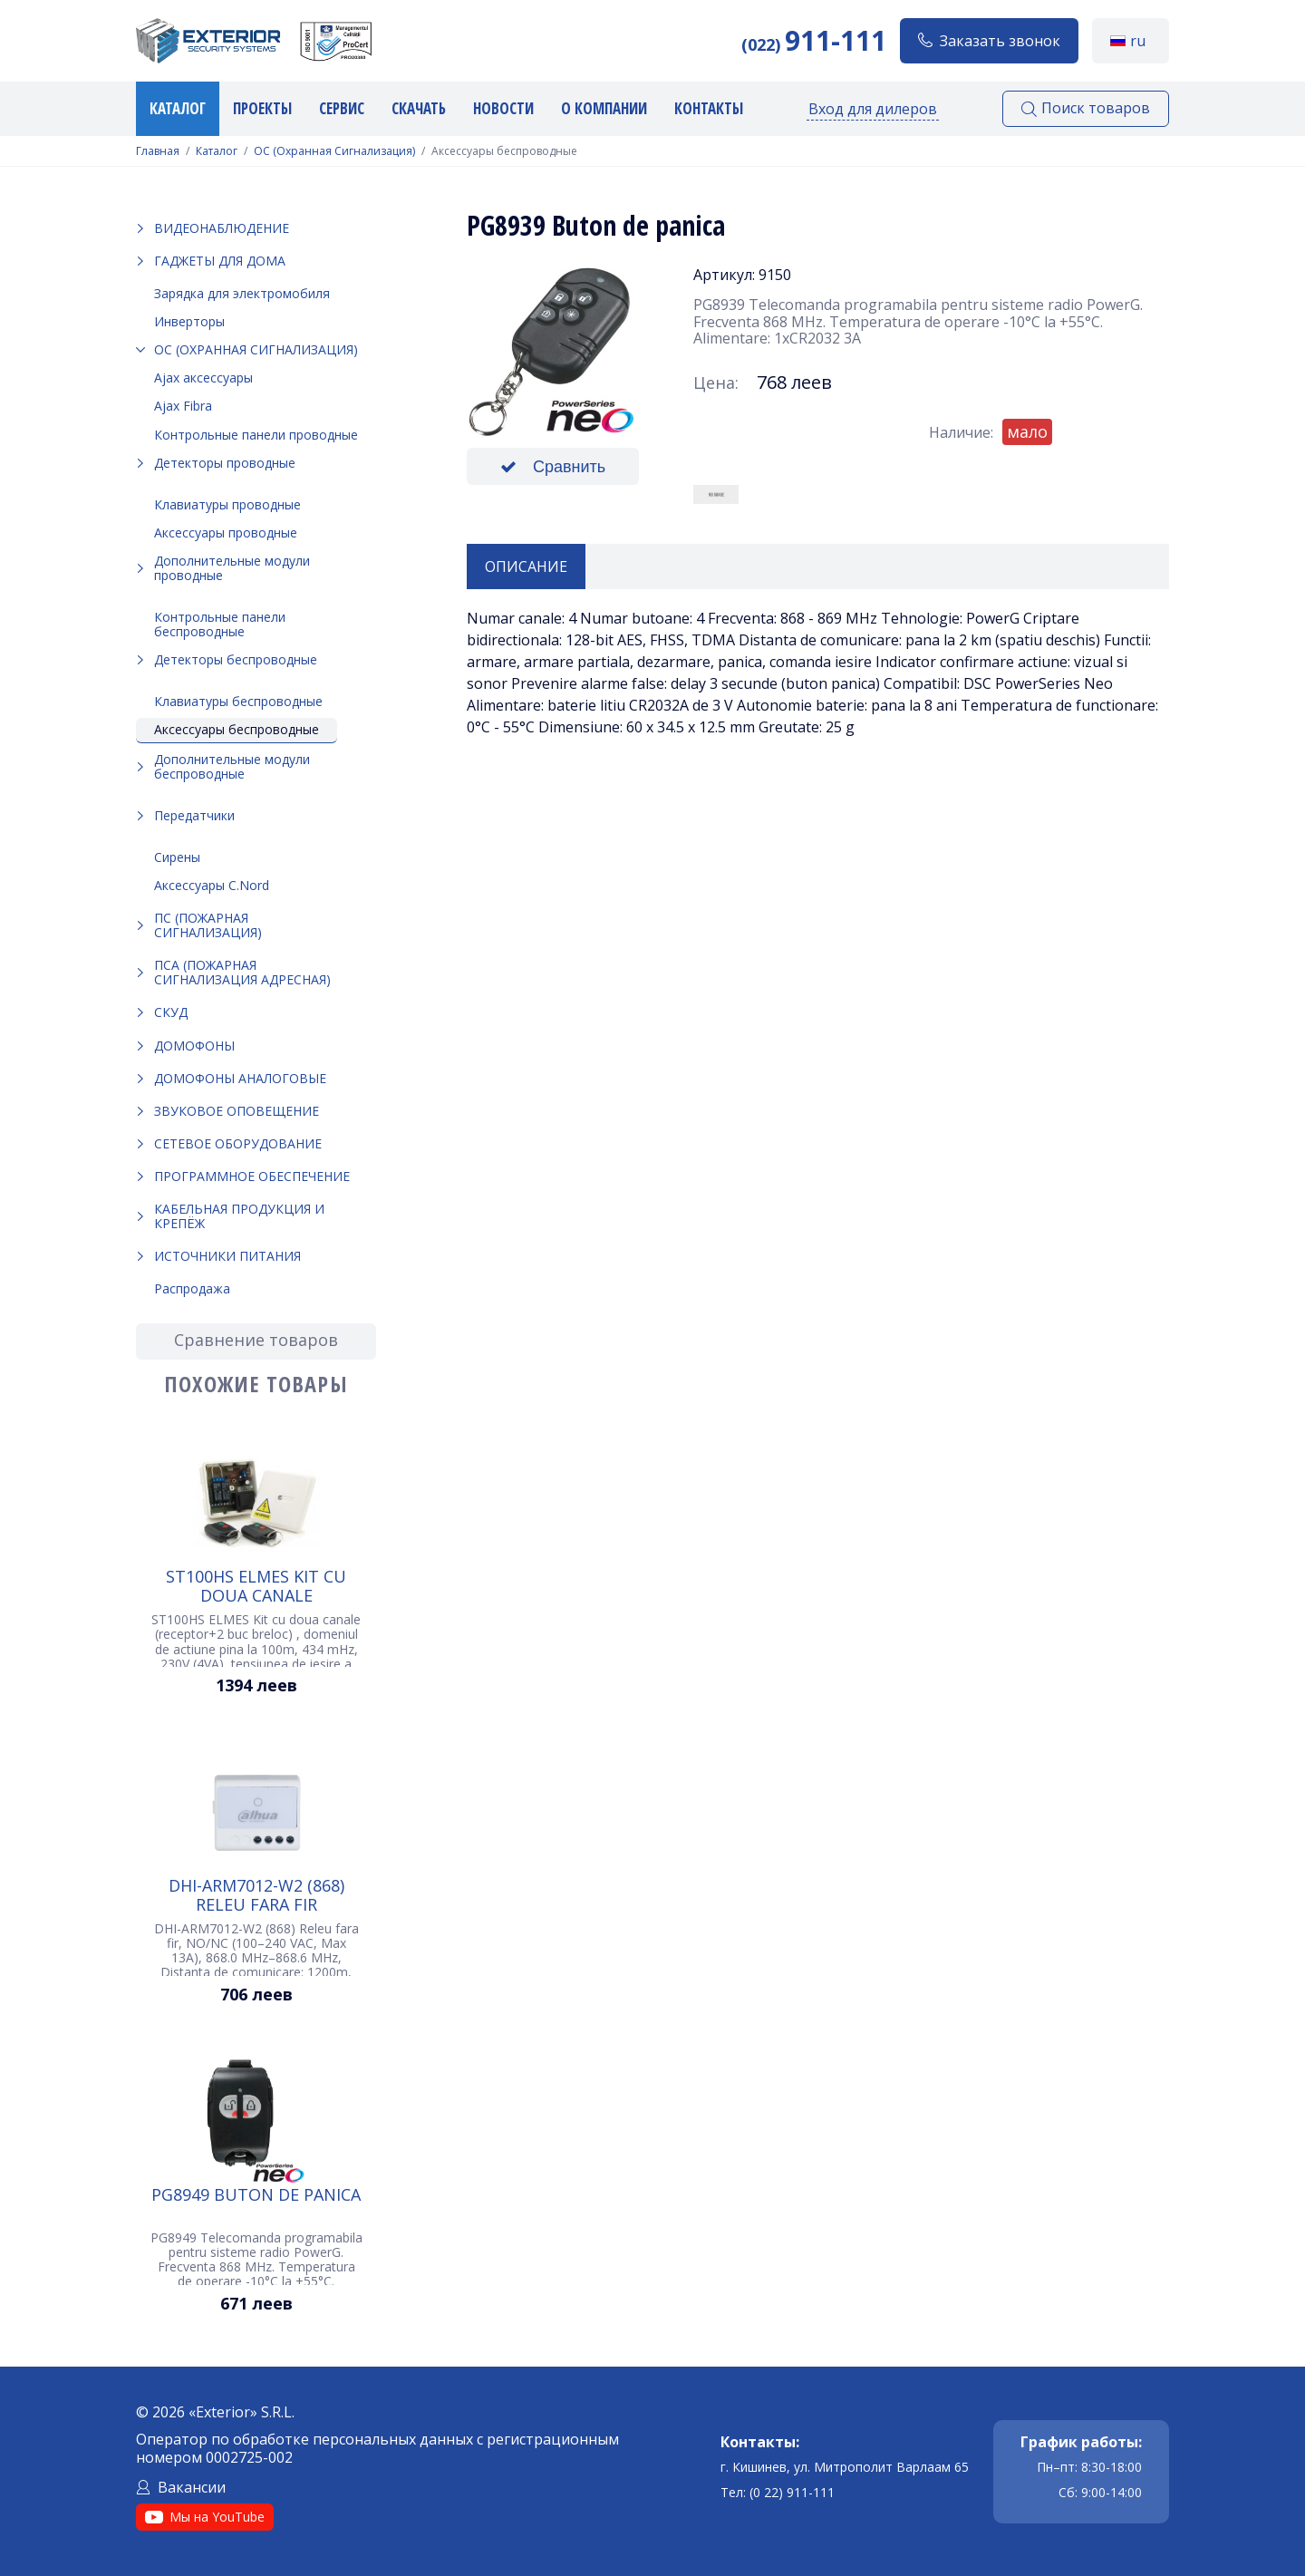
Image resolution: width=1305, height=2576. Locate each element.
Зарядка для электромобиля (242, 293)
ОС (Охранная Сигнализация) (334, 151)
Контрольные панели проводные (256, 434)
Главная (157, 151)
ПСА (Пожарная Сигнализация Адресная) (242, 972)
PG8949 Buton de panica (256, 2195)
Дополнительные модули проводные (232, 568)
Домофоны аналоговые (240, 1078)
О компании (604, 108)
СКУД (171, 1012)
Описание (526, 566)
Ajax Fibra (183, 405)
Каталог (178, 108)
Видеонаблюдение (221, 228)
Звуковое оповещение (236, 1110)
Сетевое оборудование (238, 1143)
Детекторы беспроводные (235, 659)
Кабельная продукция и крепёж (239, 1216)
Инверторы (189, 321)
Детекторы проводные (224, 462)
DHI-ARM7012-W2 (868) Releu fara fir (256, 1894)
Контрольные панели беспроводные (219, 624)
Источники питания (227, 1255)
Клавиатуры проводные (227, 504)
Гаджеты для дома (219, 260)
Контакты (708, 108)
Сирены (177, 857)
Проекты (262, 108)
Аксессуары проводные (225, 532)
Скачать (419, 108)
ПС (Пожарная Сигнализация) (208, 925)
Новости (503, 108)
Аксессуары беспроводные (236, 729)
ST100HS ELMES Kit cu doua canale (256, 1585)
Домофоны (194, 1045)
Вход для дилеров (872, 109)
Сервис (341, 108)
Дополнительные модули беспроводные (232, 766)
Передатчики (194, 815)
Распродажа (192, 1288)
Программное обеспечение (252, 1176)
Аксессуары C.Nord (211, 885)
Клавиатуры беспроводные (238, 701)
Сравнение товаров (256, 1340)
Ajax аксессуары (203, 377)
